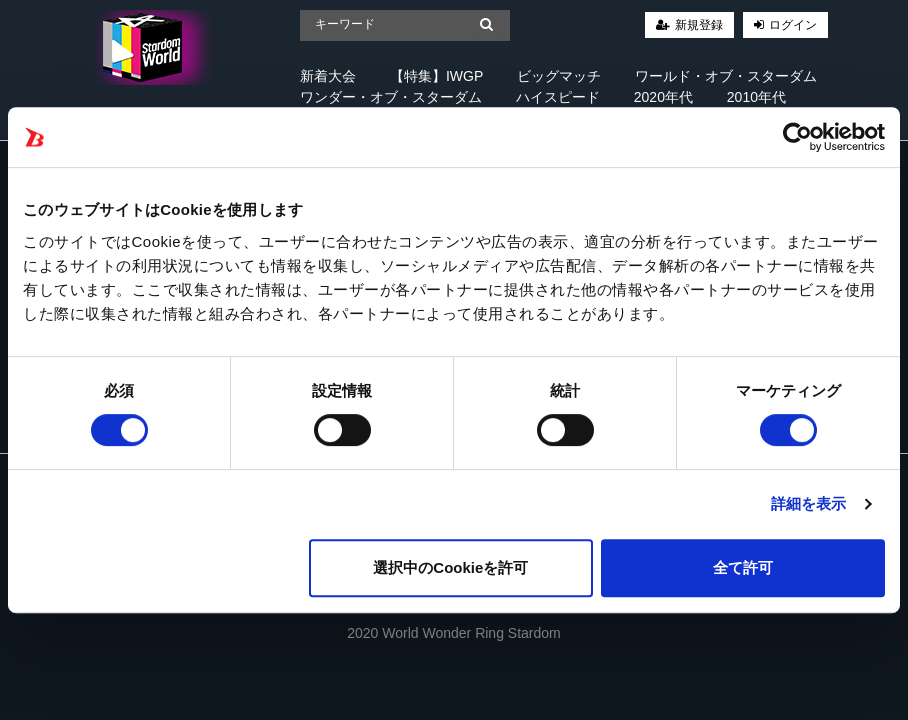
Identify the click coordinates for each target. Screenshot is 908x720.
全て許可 (743, 567)
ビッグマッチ (559, 76)
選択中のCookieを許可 (450, 567)
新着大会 (328, 76)
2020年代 (663, 97)
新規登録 (699, 25)
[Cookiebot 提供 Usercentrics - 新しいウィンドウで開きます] (797, 137)
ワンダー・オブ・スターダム (391, 97)
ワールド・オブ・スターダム (726, 76)
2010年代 (756, 97)
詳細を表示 (809, 503)
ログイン (793, 25)
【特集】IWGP (436, 76)
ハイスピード (558, 97)
